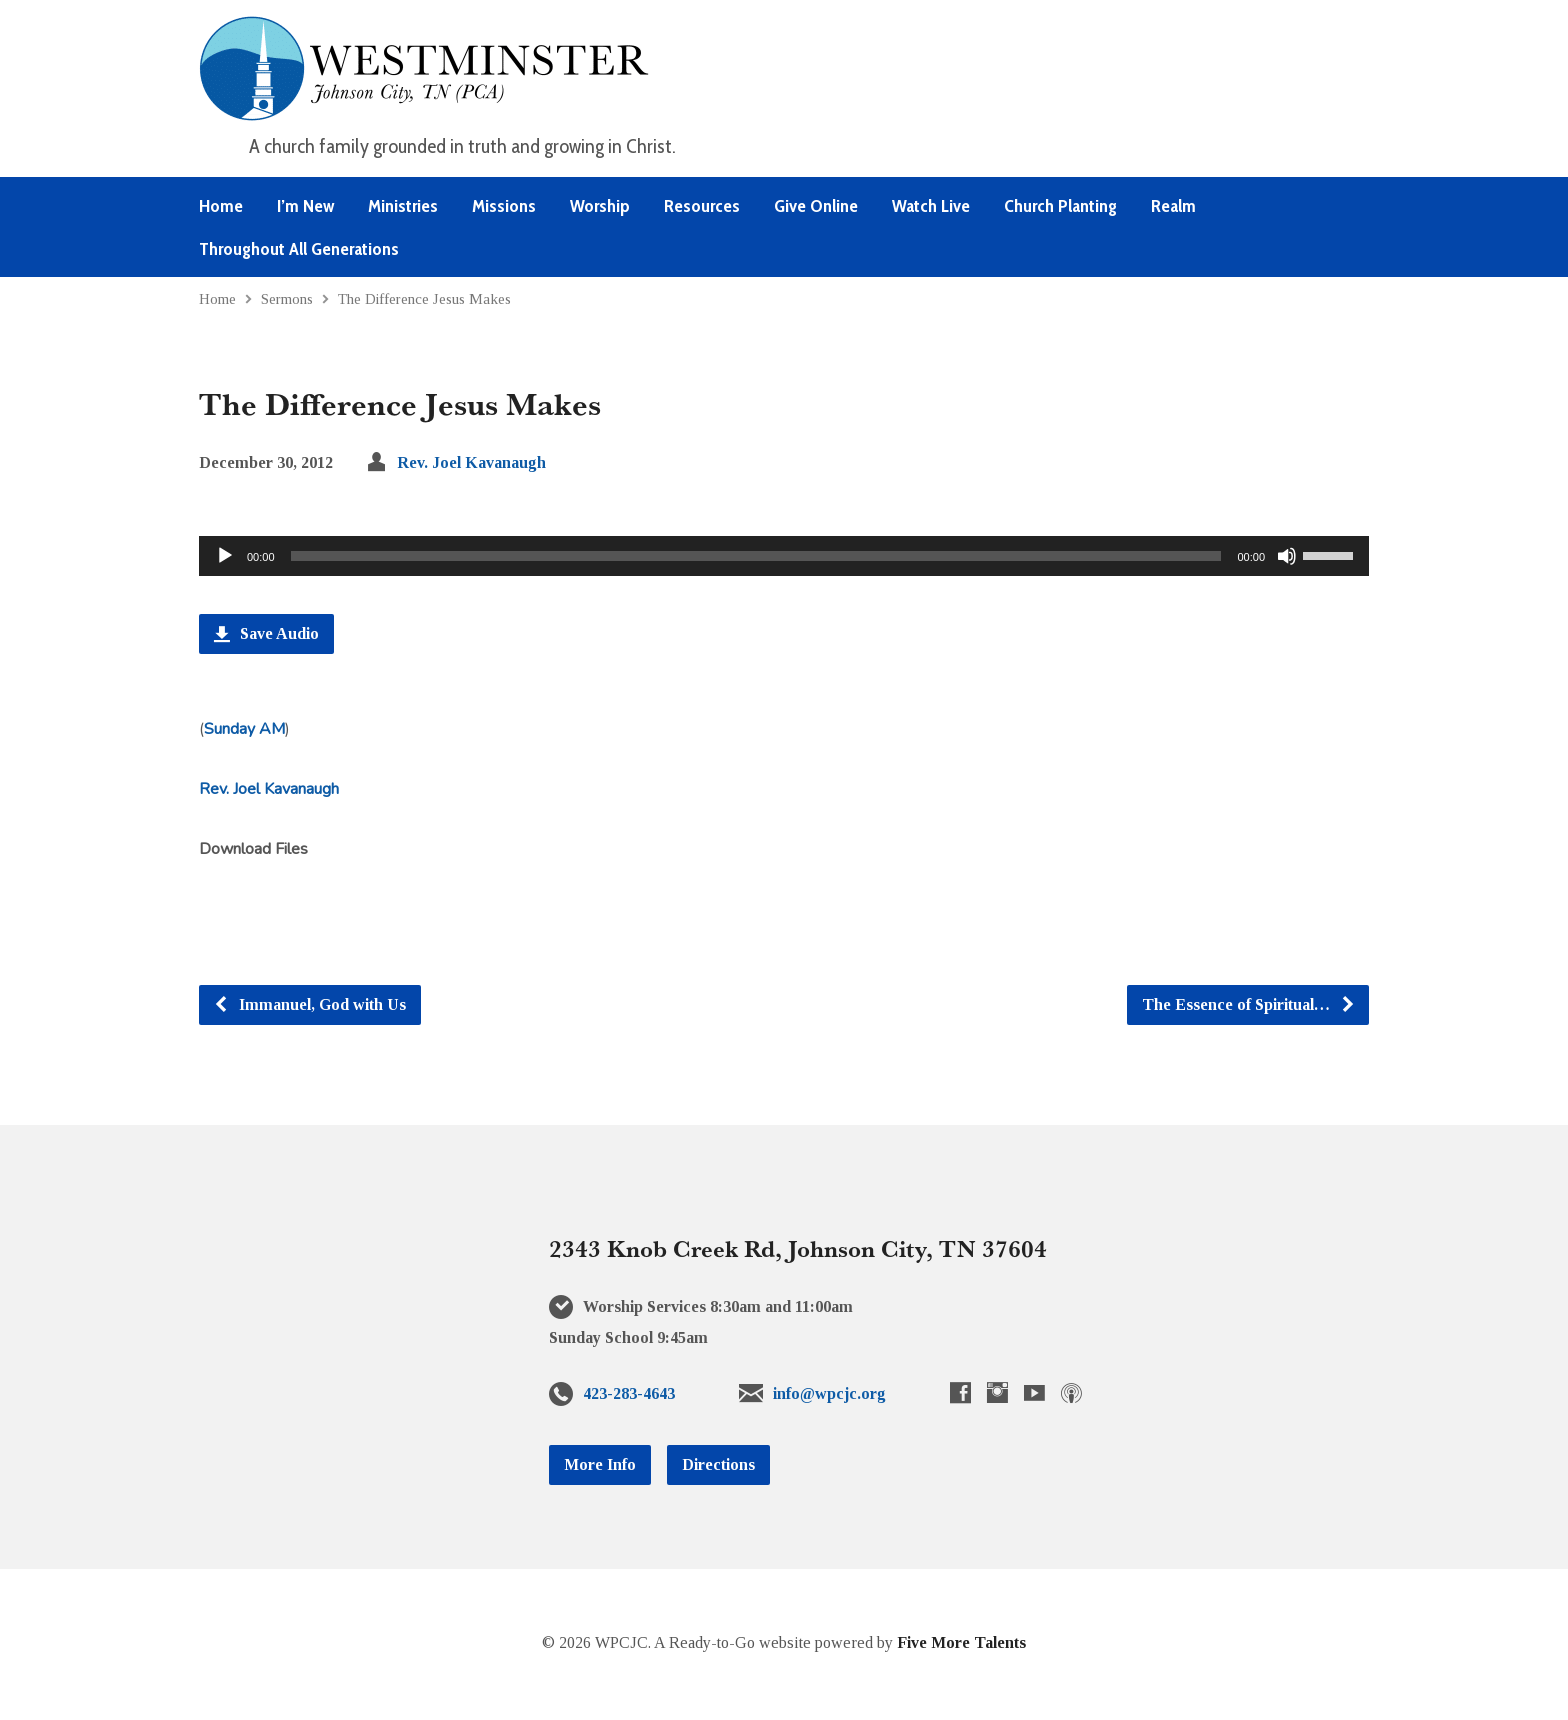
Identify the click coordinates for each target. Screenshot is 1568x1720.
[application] (784, 556)
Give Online (816, 206)
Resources (702, 206)
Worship (600, 206)
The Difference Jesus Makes (424, 298)
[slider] (756, 556)
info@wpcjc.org (829, 1393)
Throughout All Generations (299, 249)
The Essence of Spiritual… (1249, 1004)
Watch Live (931, 206)
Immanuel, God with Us (309, 1004)
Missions (504, 206)
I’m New (305, 206)
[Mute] (1287, 556)
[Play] (225, 556)
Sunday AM (244, 729)
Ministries (403, 206)
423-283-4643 (629, 1393)
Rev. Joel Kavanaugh (471, 462)
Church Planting (1060, 206)
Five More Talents (961, 1642)
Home (221, 206)
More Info (600, 1464)
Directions (718, 1464)
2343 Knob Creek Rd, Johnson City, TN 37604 (798, 1248)
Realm (1173, 206)
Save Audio (266, 633)
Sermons (287, 298)
